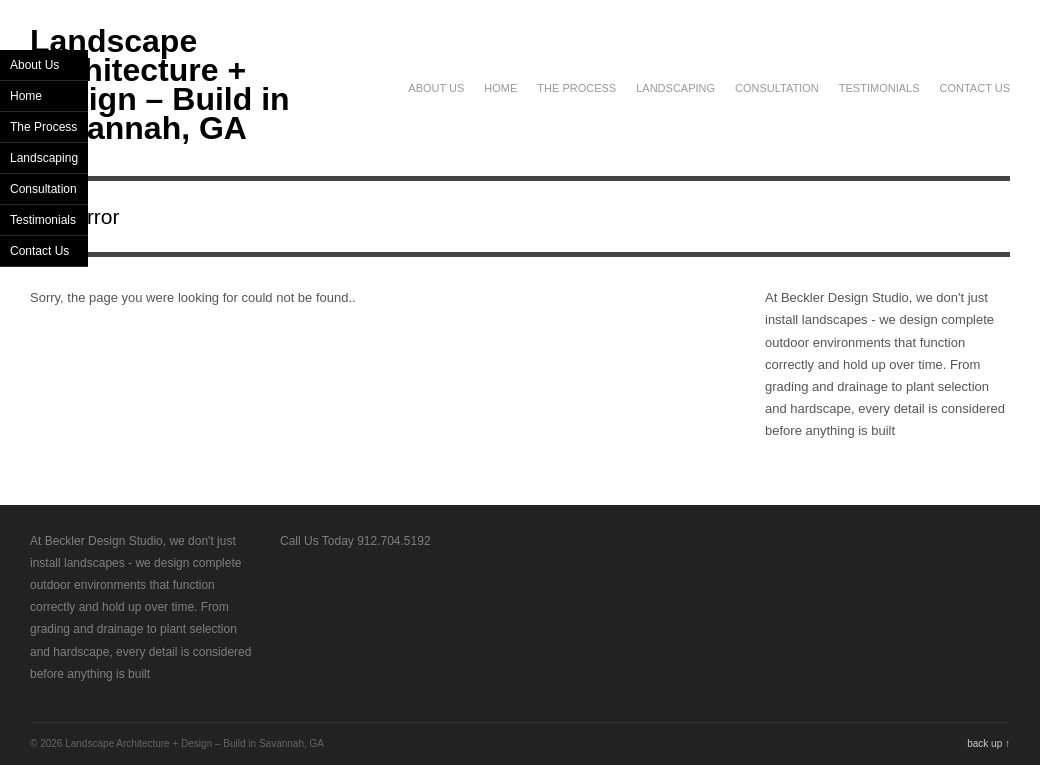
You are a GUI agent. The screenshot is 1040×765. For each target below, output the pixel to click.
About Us (436, 88)
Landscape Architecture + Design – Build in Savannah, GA (160, 84)
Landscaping (675, 88)
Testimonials (879, 88)
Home (500, 88)
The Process (576, 88)
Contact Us (975, 88)
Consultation (777, 88)
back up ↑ (988, 743)
